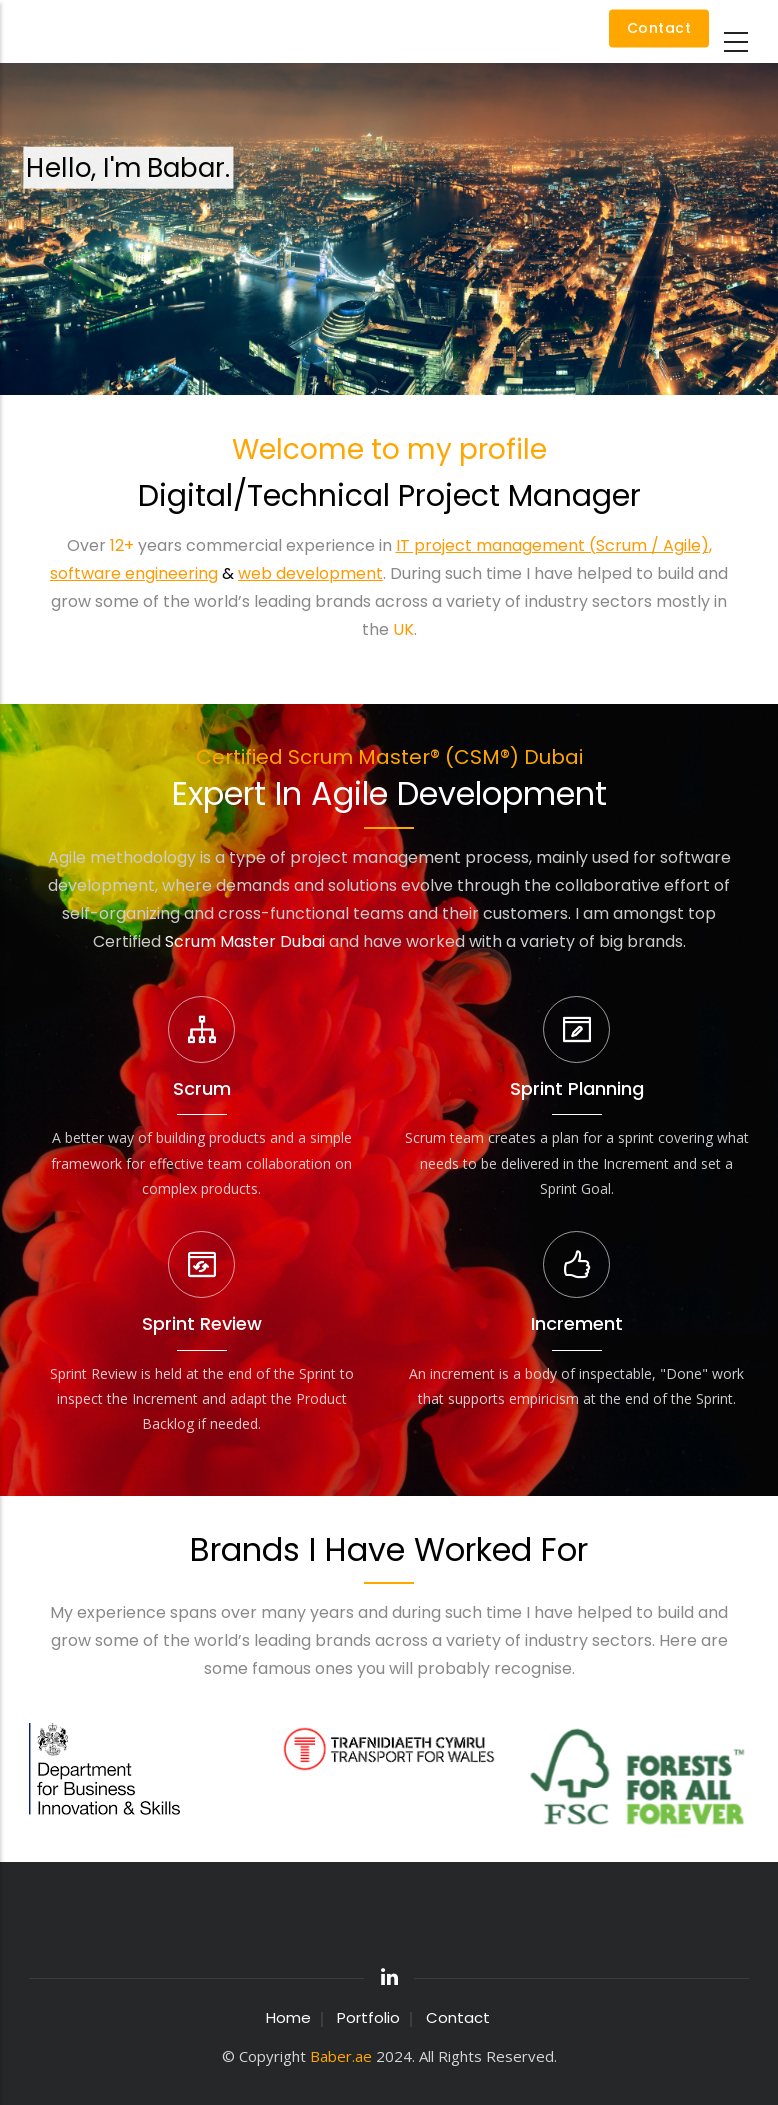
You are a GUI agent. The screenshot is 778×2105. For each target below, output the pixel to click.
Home (288, 2017)
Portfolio (368, 2017)
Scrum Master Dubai (245, 941)
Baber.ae (341, 2056)
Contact (659, 28)
